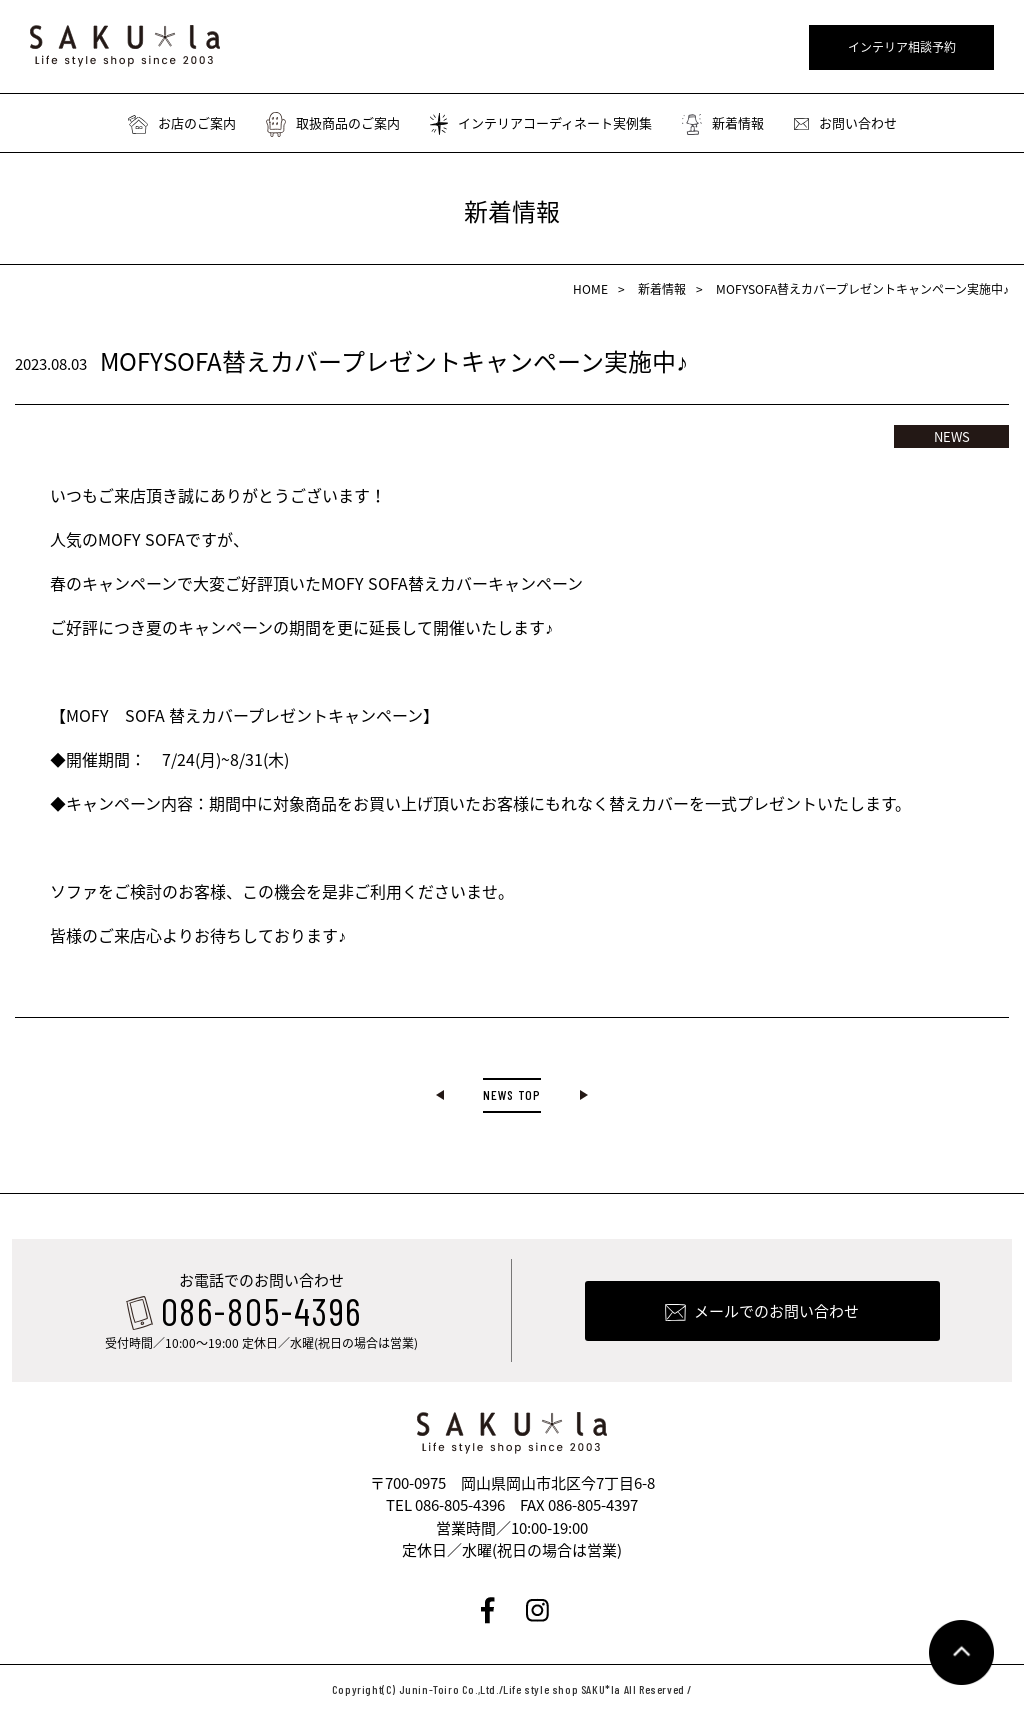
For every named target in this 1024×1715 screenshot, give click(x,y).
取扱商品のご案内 (333, 123)
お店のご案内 (182, 123)
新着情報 (723, 123)
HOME (590, 289)
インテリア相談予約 (902, 47)
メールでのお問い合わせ (776, 1313)
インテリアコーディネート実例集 (541, 123)
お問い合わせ (845, 123)
